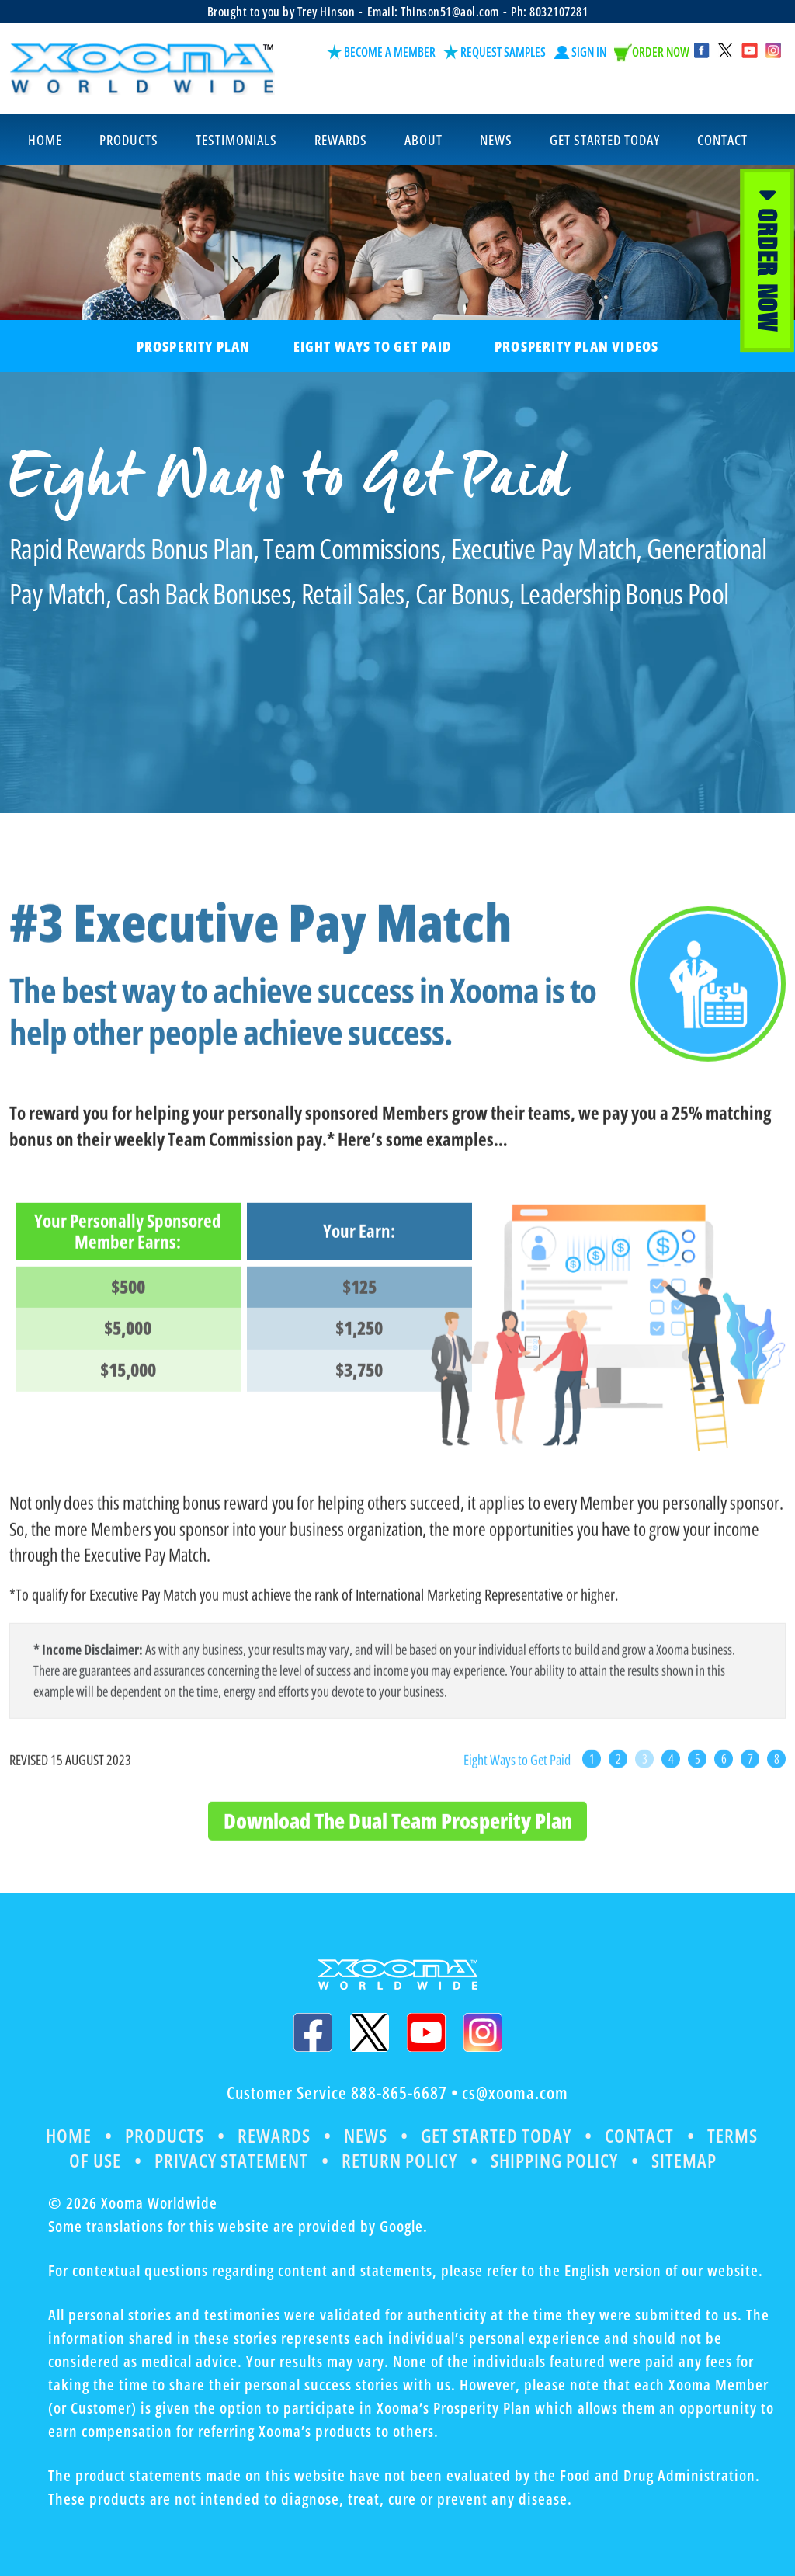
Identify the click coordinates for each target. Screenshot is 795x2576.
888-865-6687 (399, 2093)
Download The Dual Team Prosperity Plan (398, 1846)
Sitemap (685, 2159)
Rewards (274, 2135)
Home (67, 2135)
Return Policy (399, 2159)
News (366, 2135)
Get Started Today (497, 2135)
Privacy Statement (230, 2159)
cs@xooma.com (515, 2093)
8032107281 (558, 11)
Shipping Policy (555, 2159)
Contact (641, 2135)
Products (163, 2135)
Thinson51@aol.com (450, 11)
